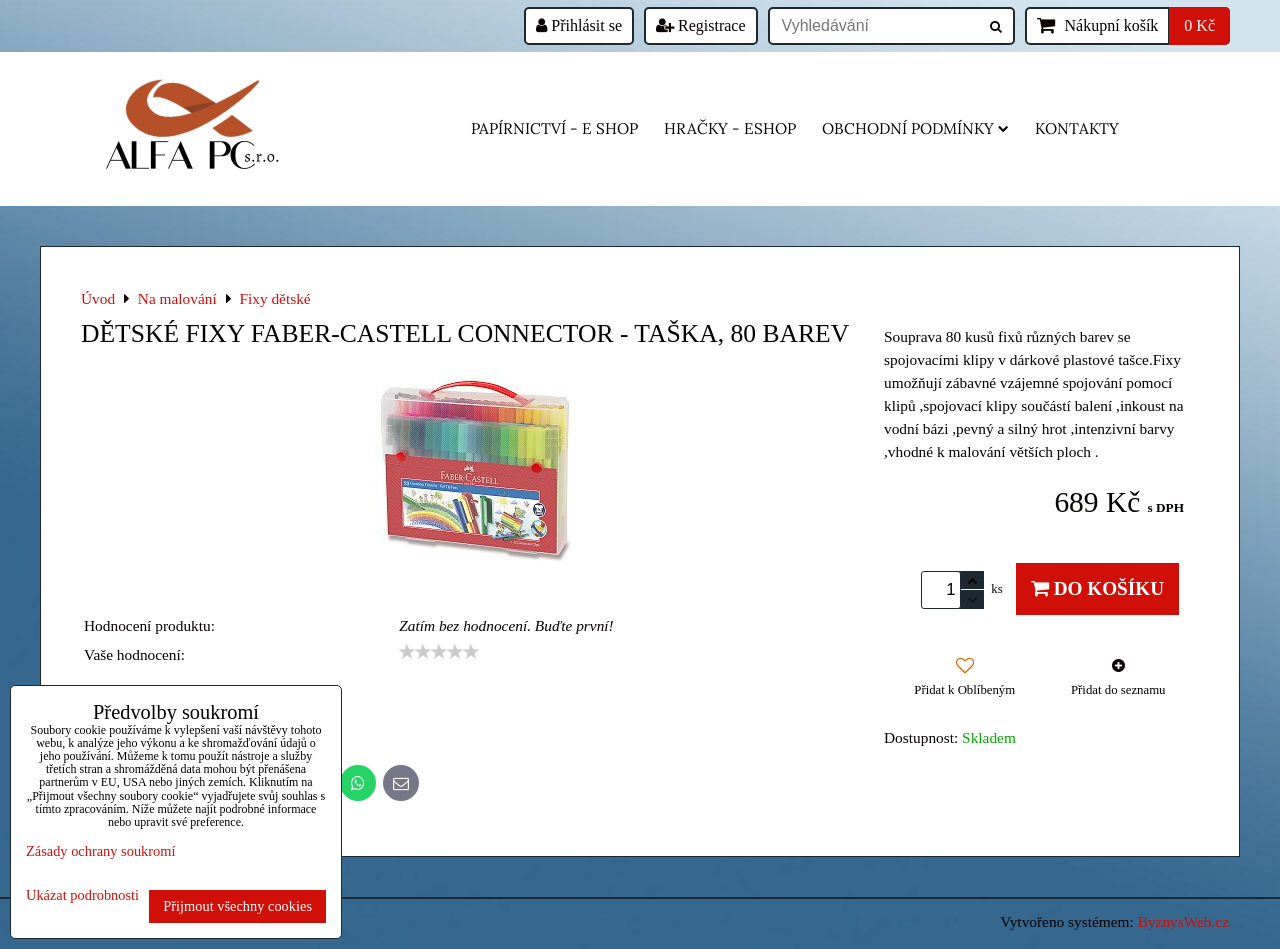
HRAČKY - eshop (730, 128)
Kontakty (1077, 128)
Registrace (701, 25)
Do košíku (1097, 588)
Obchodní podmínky (915, 128)
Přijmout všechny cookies (237, 906)
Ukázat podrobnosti (82, 895)
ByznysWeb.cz (1183, 921)
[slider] (439, 652)
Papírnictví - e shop (554, 128)
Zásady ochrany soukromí (100, 851)
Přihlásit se (579, 25)
